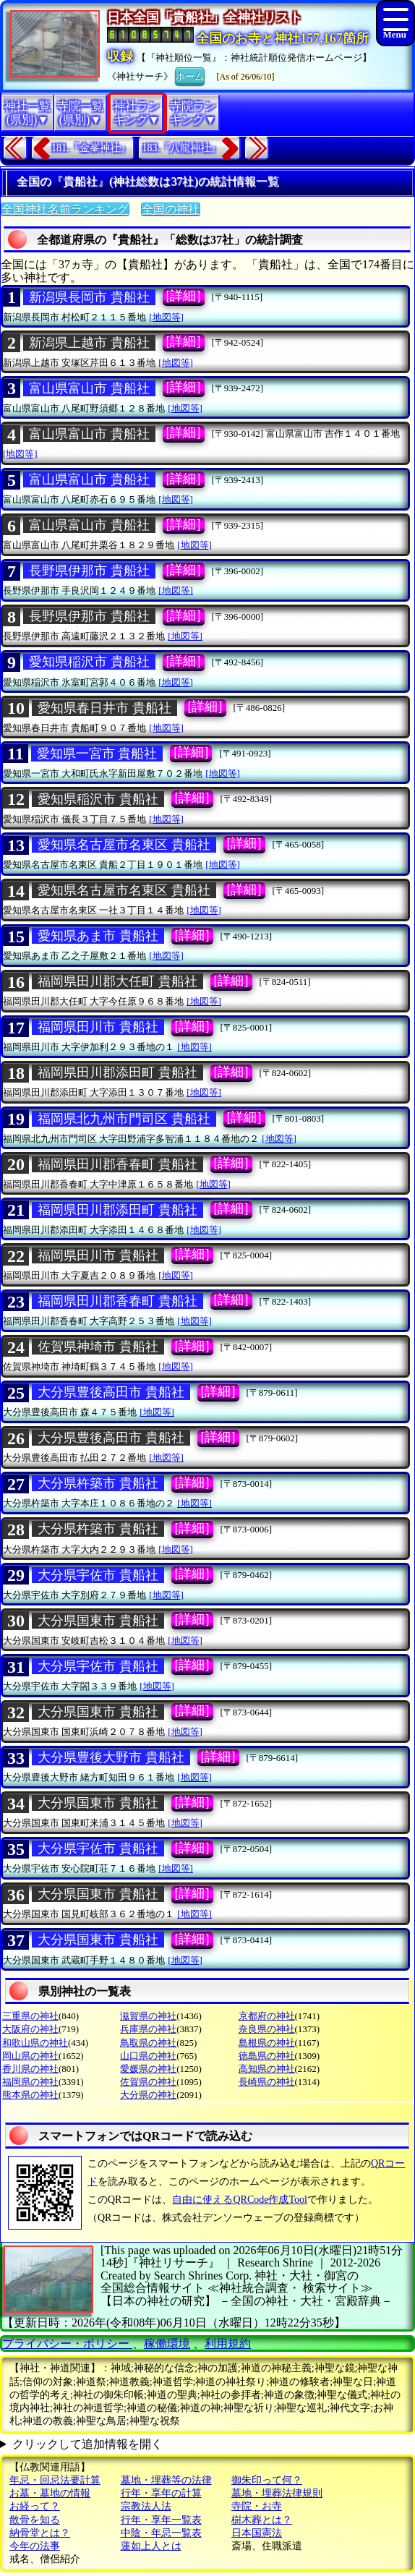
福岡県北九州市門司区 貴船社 (124, 1119)
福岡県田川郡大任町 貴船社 (117, 981)
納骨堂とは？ (39, 2533)
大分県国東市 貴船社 (98, 1620)
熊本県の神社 (30, 2094)
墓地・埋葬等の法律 (166, 2480)
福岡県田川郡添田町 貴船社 (117, 1072)
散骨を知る (34, 2520)
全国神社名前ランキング (65, 209)
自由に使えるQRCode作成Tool (239, 2199)
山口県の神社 (148, 2055)
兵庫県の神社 (148, 2028)
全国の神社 (171, 209)
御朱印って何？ (266, 2480)
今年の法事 (34, 2546)
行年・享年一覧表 (161, 2520)
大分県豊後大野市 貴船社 (111, 1757)
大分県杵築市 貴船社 (98, 1483)
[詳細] (183, 296)
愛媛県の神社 (148, 2068)
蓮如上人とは (151, 2546)
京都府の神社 (267, 2015)
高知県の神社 (267, 2068)
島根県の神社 (267, 2042)
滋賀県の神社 (148, 2015)
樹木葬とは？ (261, 2520)
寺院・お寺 (256, 2506)
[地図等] (166, 317)
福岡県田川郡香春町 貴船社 (117, 1164)
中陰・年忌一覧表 (161, 2533)
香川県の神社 (30, 2068)
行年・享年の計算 (161, 2493)
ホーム (190, 75)
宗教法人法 (146, 2506)
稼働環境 (167, 2343)
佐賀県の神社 (148, 2081)
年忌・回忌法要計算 (54, 2480)
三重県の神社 (30, 2015)
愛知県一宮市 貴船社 (97, 753)
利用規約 (228, 2343)
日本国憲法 (256, 2533)
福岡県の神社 (30, 2081)
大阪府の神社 (30, 2028)
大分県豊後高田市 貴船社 (111, 1392)
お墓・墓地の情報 (49, 2493)
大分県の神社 (148, 2094)
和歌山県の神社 (35, 2042)
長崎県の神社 (267, 2081)
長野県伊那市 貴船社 (89, 570)
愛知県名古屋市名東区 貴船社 (124, 844)
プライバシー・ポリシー (67, 2343)
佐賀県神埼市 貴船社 (98, 1346)
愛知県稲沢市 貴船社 (89, 661)
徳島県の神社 (267, 2055)
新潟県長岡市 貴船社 (89, 297)
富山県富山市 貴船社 (89, 388)
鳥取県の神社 (148, 2042)
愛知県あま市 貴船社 (98, 936)
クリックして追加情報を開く (87, 2444)
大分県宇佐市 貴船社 (98, 1575)
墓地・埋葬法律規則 (276, 2493)
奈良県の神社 (267, 2028)
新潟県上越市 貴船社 (89, 343)
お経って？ (34, 2506)
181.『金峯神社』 (90, 147)
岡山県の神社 (30, 2055)
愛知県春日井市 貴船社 (104, 708)
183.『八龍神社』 (181, 147)
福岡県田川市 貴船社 (98, 1027)
